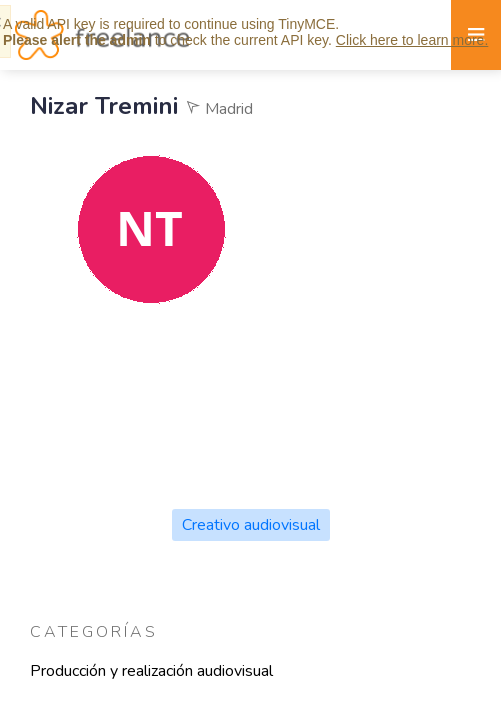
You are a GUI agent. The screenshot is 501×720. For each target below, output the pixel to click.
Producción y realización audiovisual (151, 671)
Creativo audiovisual (251, 525)
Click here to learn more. (412, 40)
